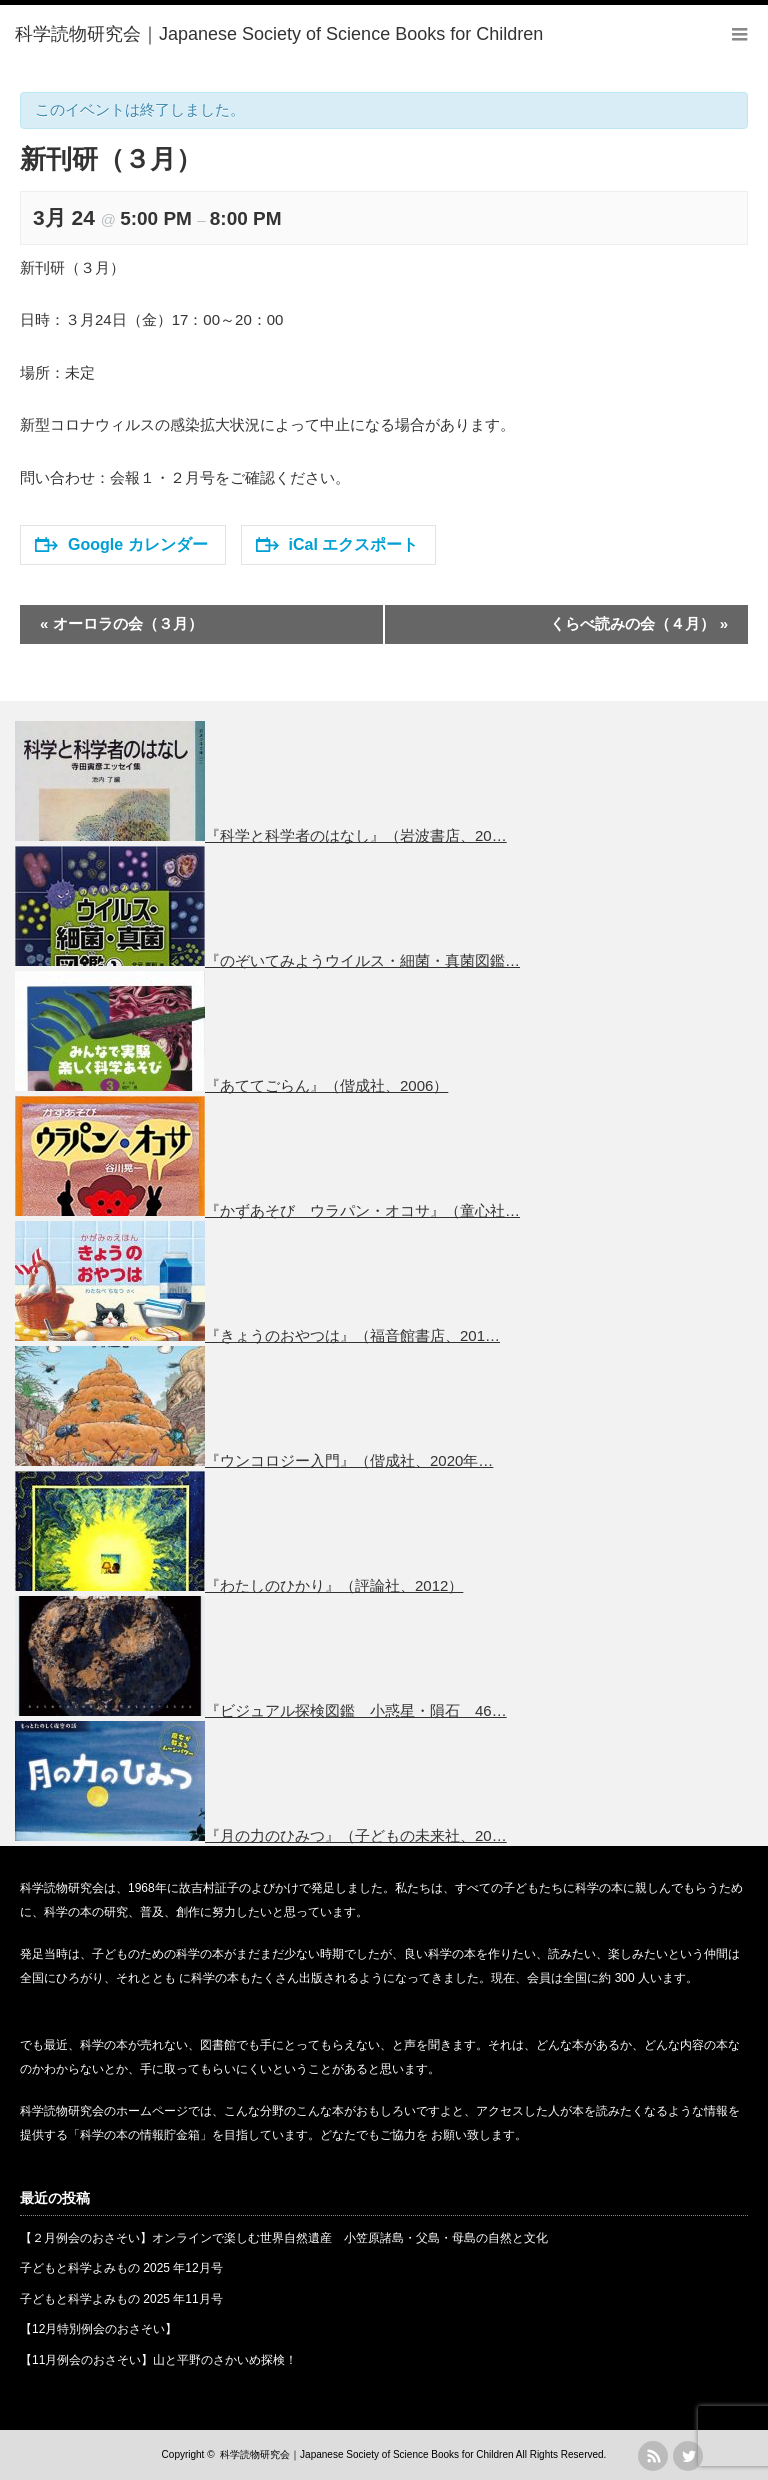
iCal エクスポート (337, 544)
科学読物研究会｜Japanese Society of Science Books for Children (366, 2454)
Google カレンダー (121, 544)
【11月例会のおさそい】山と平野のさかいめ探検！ (158, 2360)
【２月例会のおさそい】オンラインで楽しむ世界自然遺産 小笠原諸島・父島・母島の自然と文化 (284, 2238)
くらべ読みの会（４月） (639, 623)
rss (653, 2456)
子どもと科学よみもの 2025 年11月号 (121, 2299)
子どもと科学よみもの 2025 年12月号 (121, 2268)
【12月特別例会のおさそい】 (98, 2329)
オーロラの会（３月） (121, 623)
